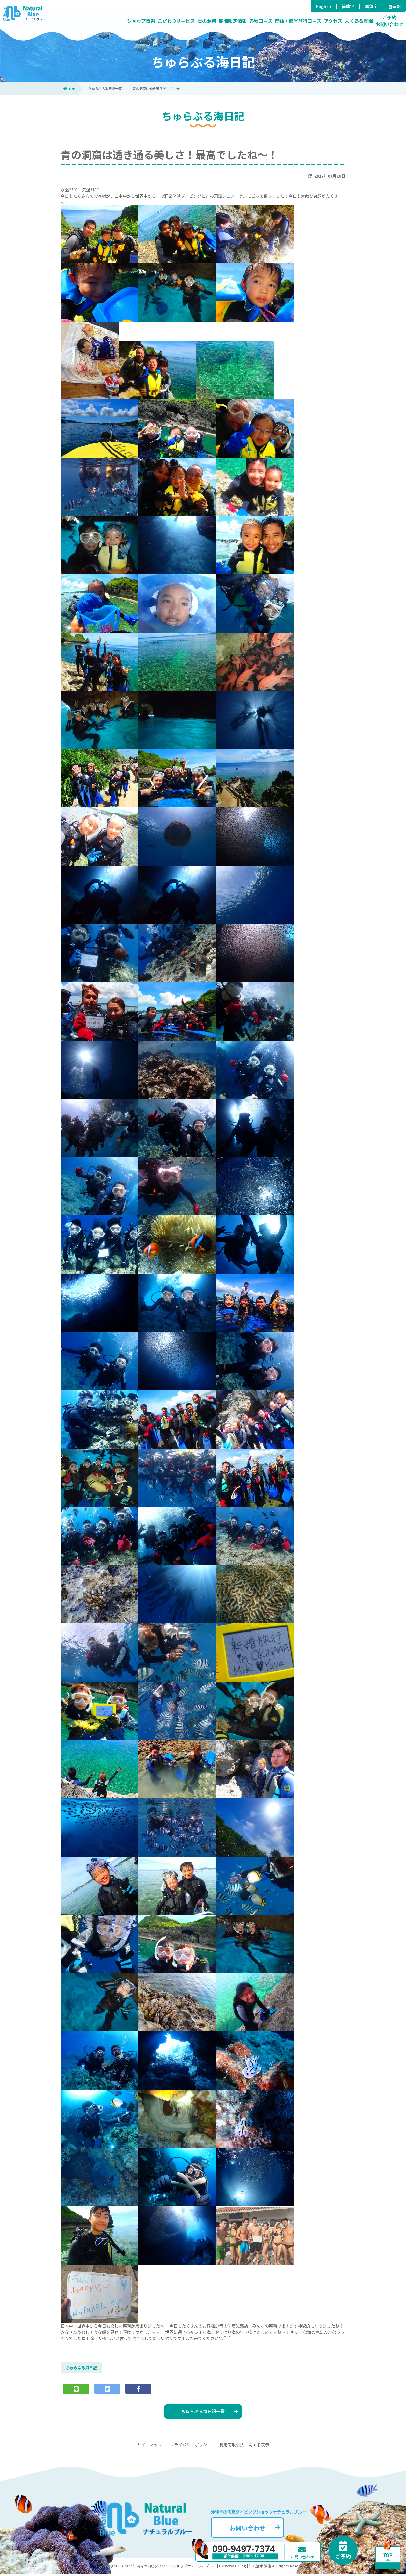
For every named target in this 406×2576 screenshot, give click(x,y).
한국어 (394, 6)
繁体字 (371, 6)
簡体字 (348, 6)
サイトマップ (149, 2447)
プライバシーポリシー (190, 2447)
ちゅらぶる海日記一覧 (105, 88)
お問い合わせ (258, 2529)
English (323, 6)
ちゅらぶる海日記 (82, 2368)
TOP (69, 88)
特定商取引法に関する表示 (244, 2447)
